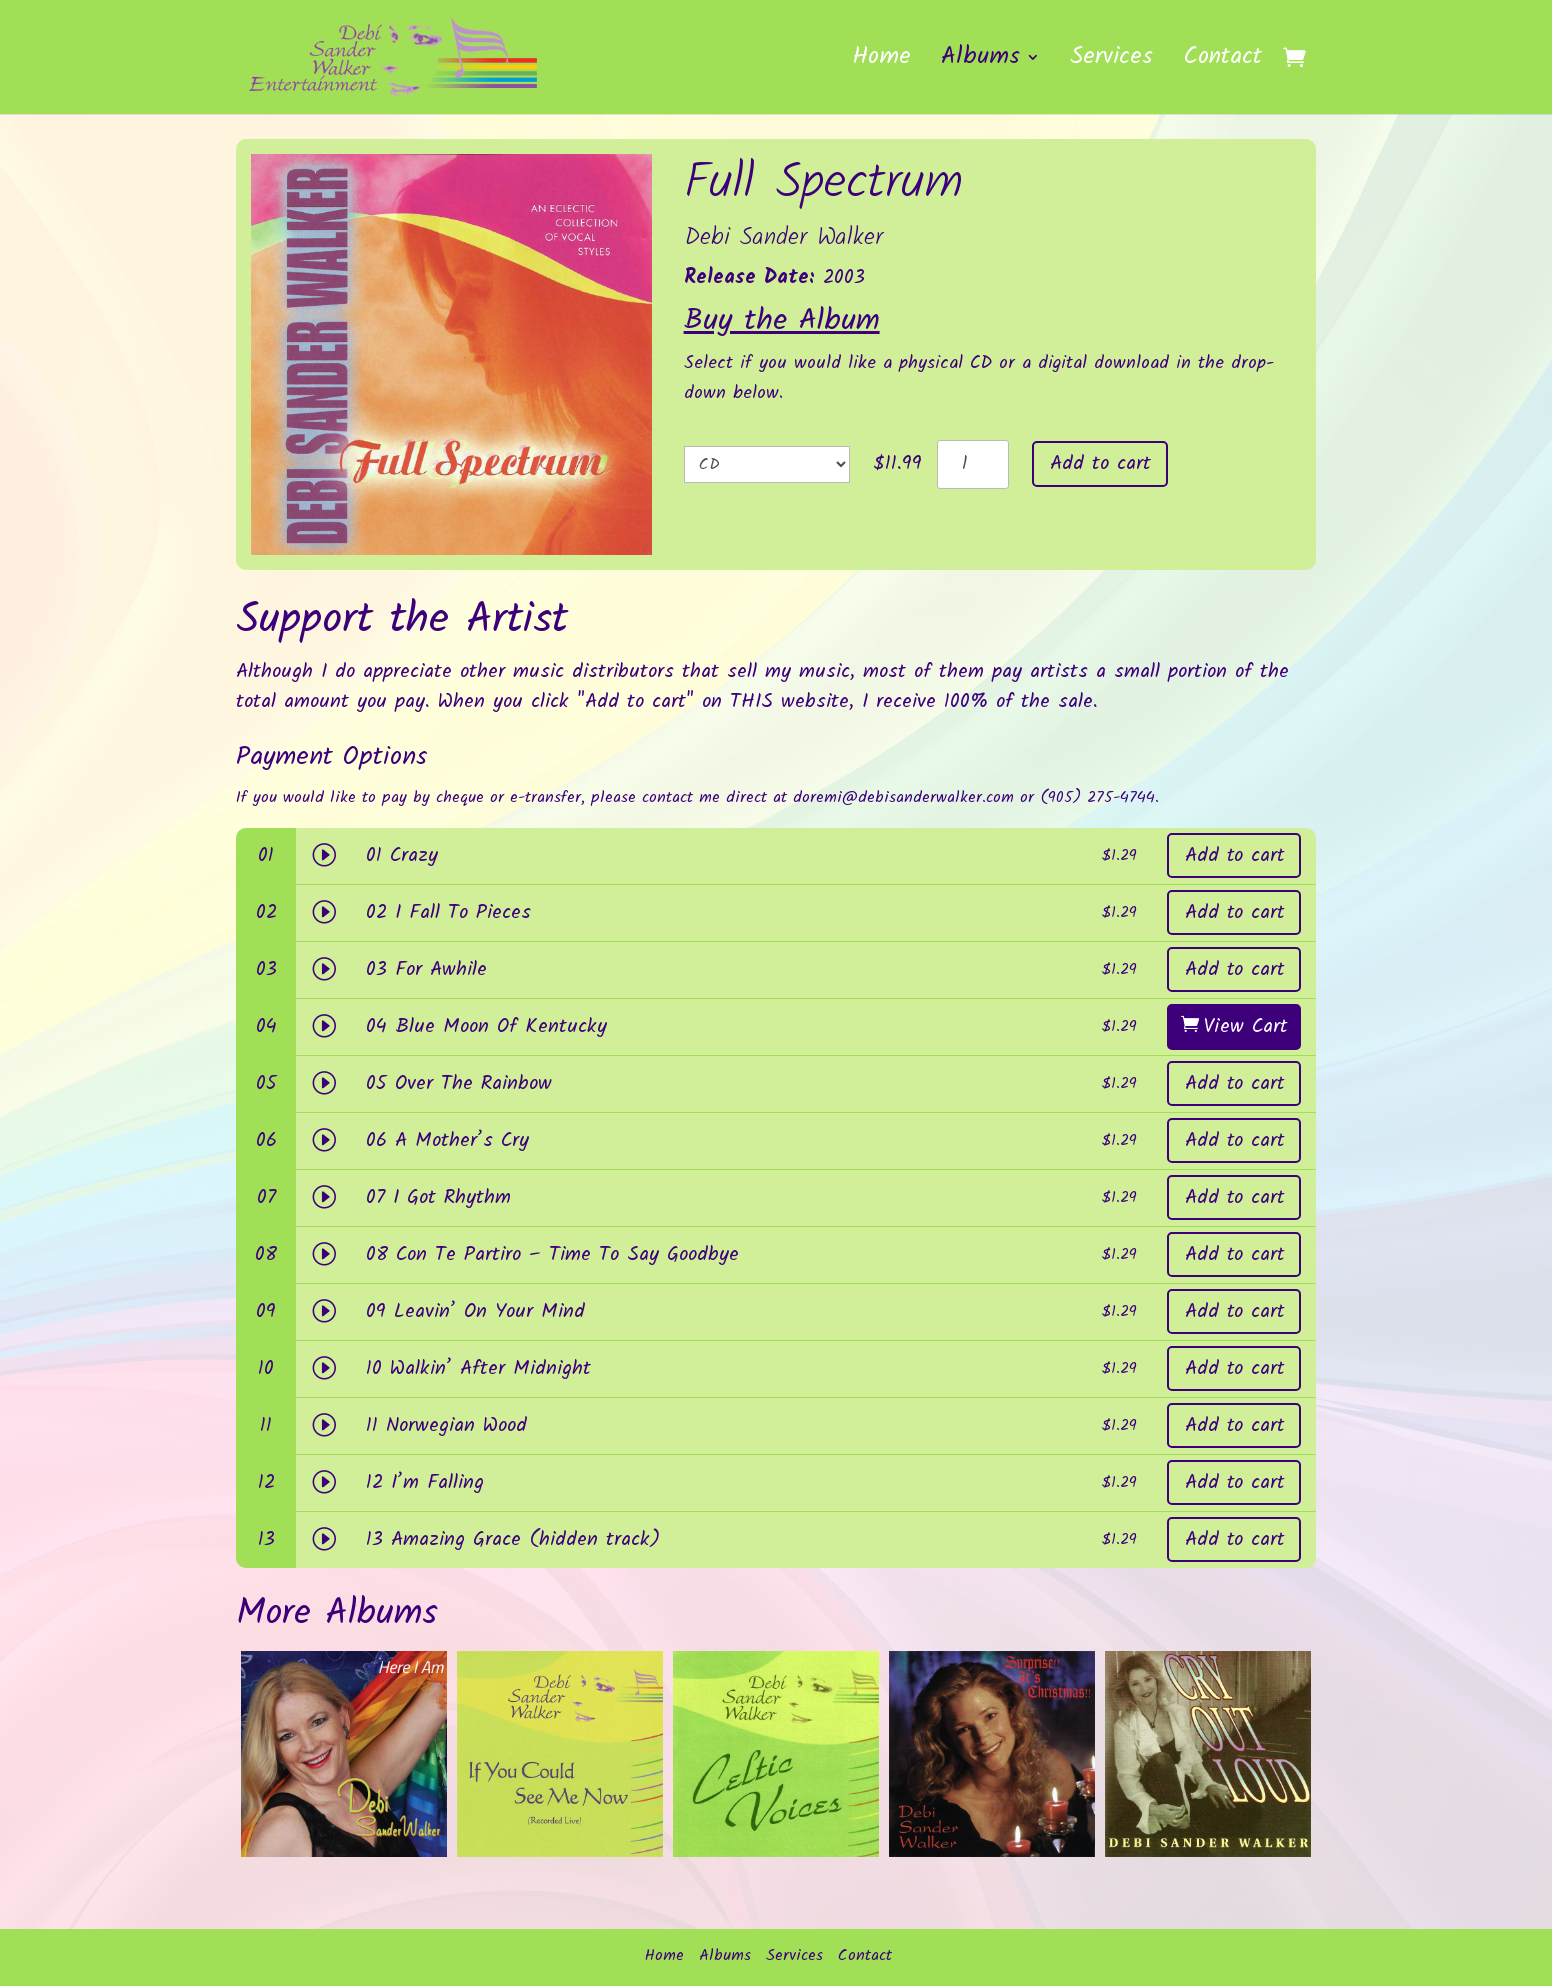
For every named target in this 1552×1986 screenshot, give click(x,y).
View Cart (1245, 1027)
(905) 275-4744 (1097, 797)
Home (881, 63)
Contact (1222, 63)
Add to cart (1100, 464)
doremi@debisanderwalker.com (903, 797)
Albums (980, 63)
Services (1111, 63)
